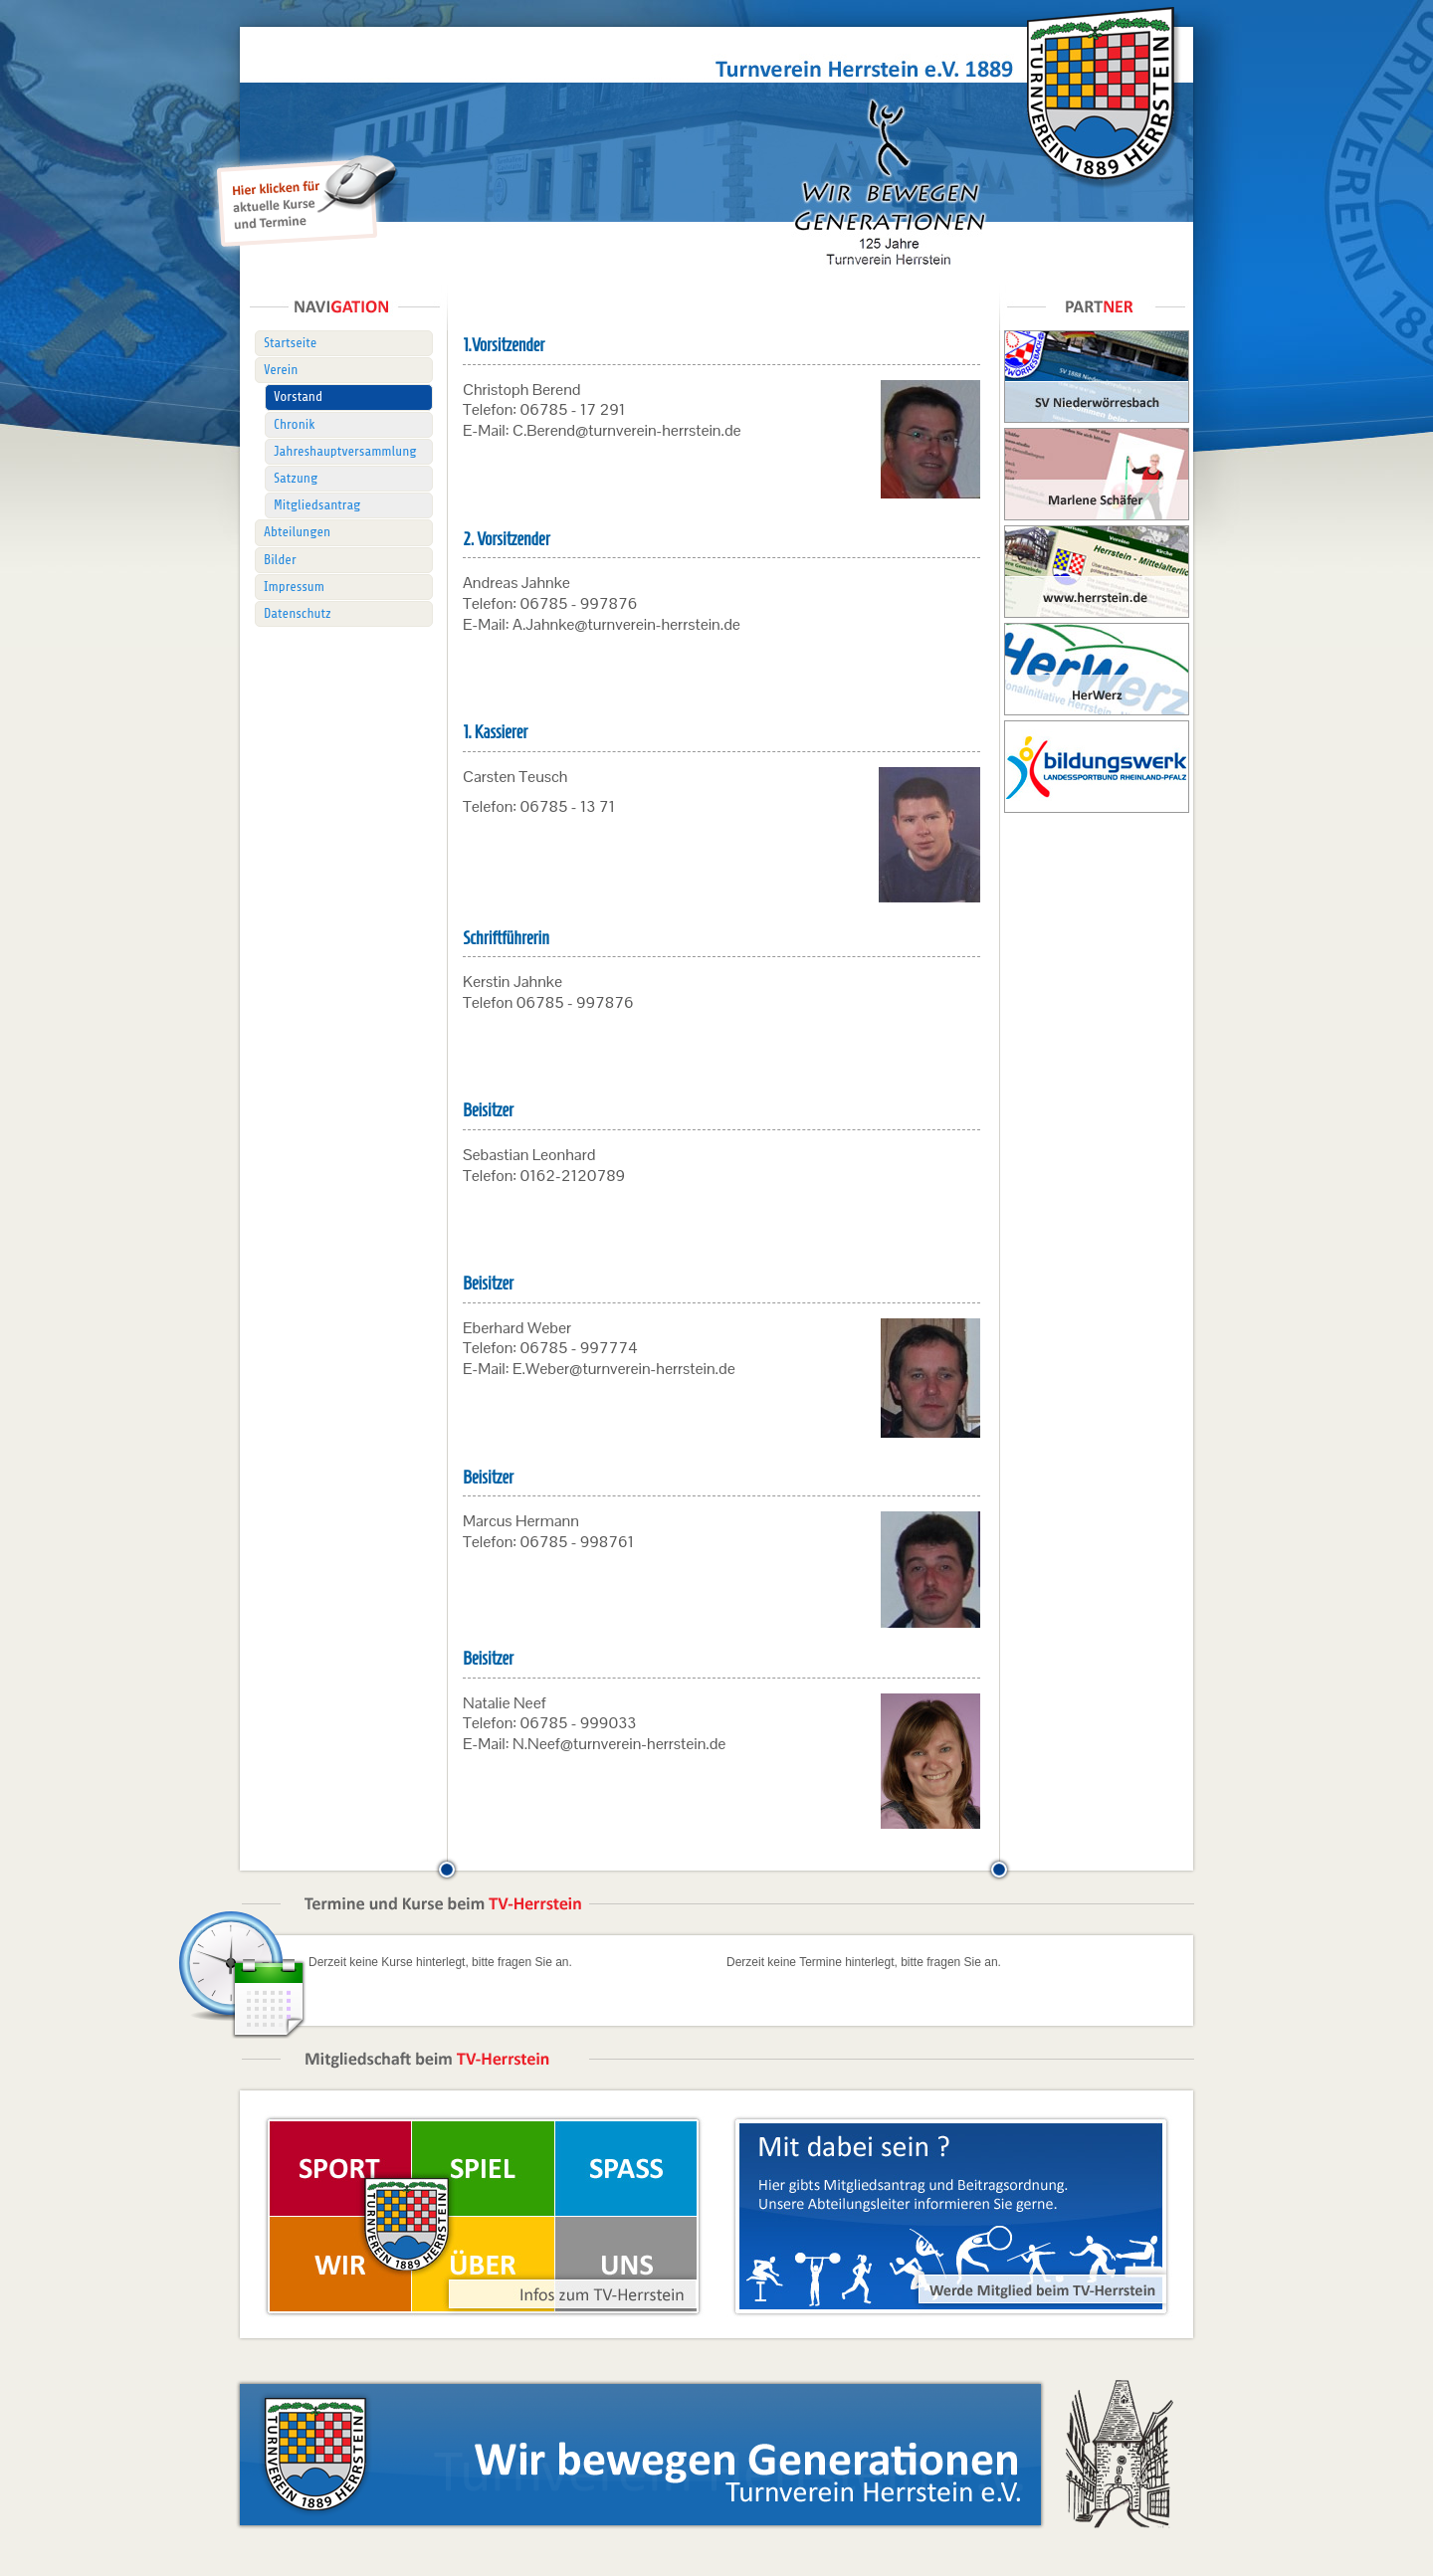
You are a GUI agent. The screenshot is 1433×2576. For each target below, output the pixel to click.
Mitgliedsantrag (317, 504)
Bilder (280, 559)
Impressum (294, 586)
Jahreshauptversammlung (345, 451)
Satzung (295, 478)
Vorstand (298, 396)
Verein (281, 369)
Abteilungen (297, 531)
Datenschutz (297, 613)
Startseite (290, 342)
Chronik (294, 424)
